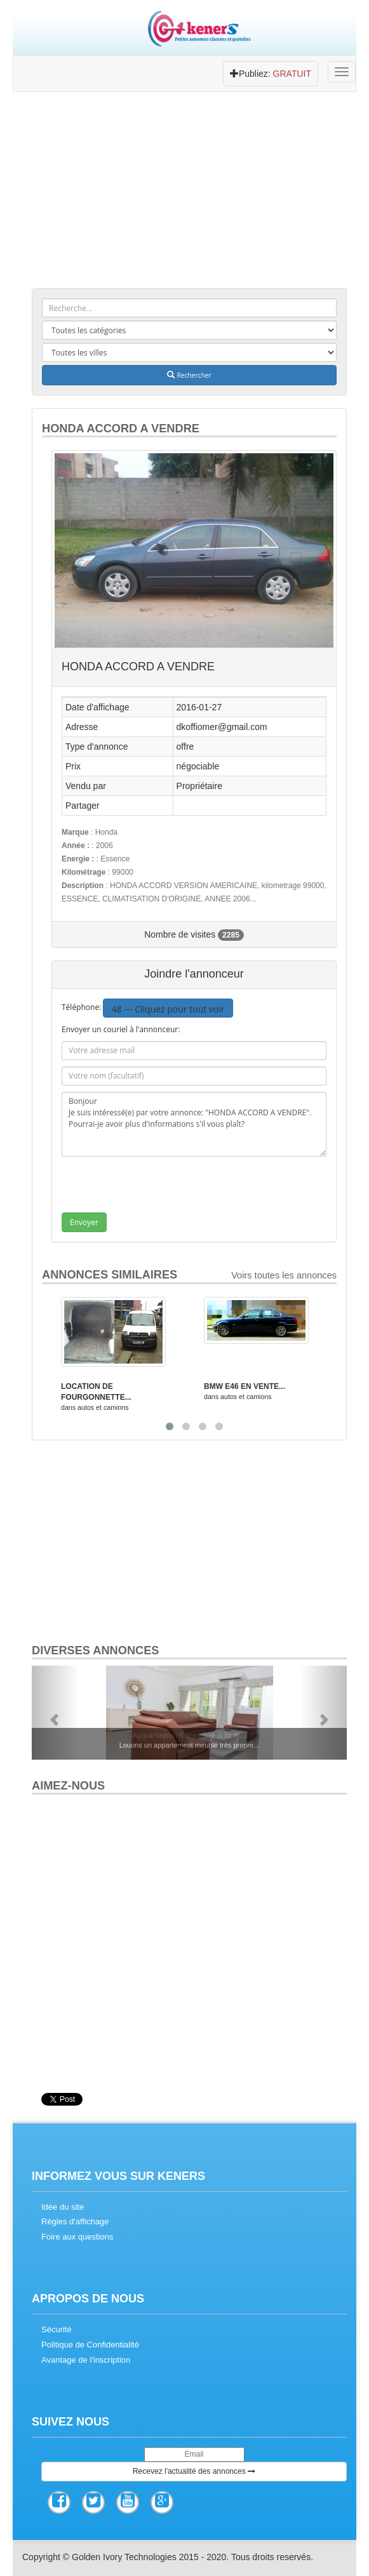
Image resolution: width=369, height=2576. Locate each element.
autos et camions (103, 1407)
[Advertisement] (189, 193)
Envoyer (84, 1222)
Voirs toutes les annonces (284, 1275)
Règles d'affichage (75, 2221)
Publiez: (270, 74)
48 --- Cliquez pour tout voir (167, 1009)
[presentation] (167, 1187)
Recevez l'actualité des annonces (194, 2471)
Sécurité (56, 2329)
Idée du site (62, 2207)
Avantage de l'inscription (85, 2360)
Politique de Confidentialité (90, 2344)
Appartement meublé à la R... (188, 1735)
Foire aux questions (77, 2236)
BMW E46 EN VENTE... (244, 1386)
